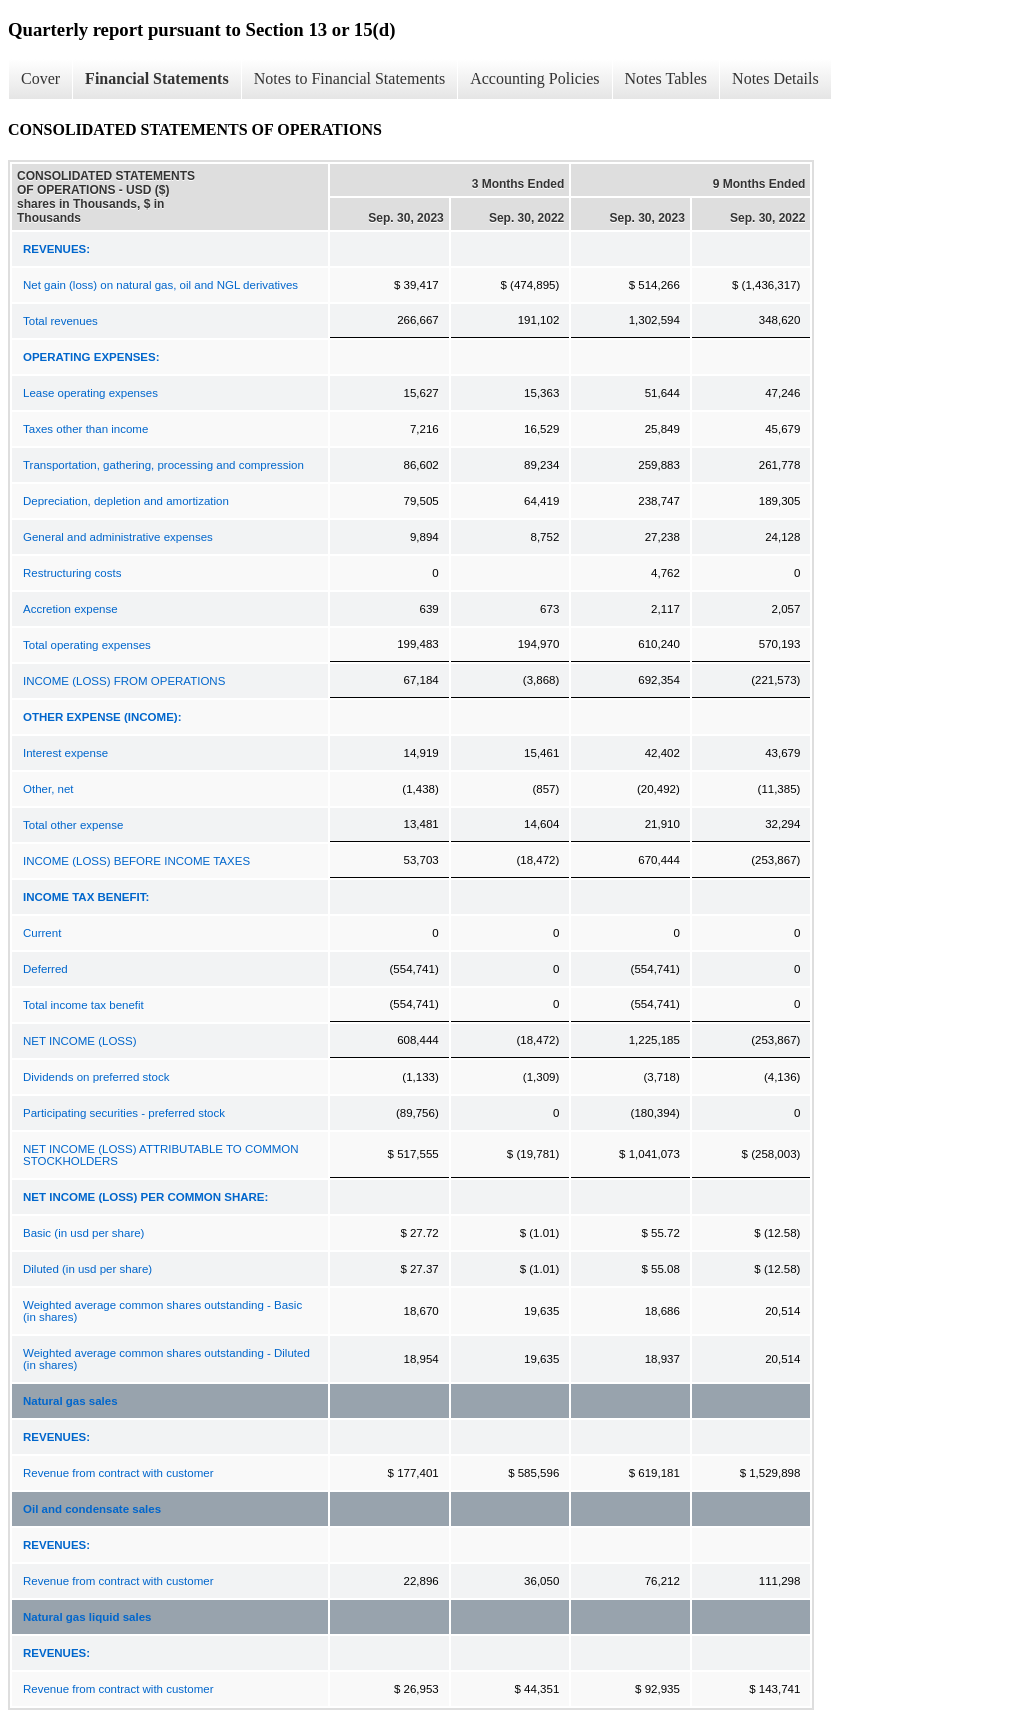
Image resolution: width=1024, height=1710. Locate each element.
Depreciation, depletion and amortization (126, 501)
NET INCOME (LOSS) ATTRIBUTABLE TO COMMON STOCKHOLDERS (161, 1155)
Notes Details (775, 78)
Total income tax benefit (83, 1005)
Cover (40, 78)
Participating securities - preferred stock (124, 1113)
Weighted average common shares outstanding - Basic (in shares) (162, 1311)
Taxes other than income (85, 429)
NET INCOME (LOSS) (80, 1041)
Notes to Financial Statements (350, 78)
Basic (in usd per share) (83, 1233)
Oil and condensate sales (92, 1509)
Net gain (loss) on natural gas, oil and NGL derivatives (160, 285)
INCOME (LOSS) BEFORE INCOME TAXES (136, 861)
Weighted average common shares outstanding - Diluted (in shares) (166, 1359)
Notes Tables (666, 78)
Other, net (48, 789)
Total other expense (73, 825)
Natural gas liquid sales (87, 1617)
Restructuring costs (72, 573)
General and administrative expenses (118, 537)
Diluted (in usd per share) (87, 1269)
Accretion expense (70, 609)
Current (42, 933)
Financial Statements (157, 78)
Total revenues (60, 321)
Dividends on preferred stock (96, 1077)
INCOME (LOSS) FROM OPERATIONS (124, 681)
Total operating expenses (87, 645)
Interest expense (65, 753)
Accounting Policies (534, 78)
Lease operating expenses (90, 393)
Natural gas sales (70, 1401)
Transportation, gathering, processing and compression (163, 465)
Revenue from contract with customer (118, 1473)
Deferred (45, 969)
